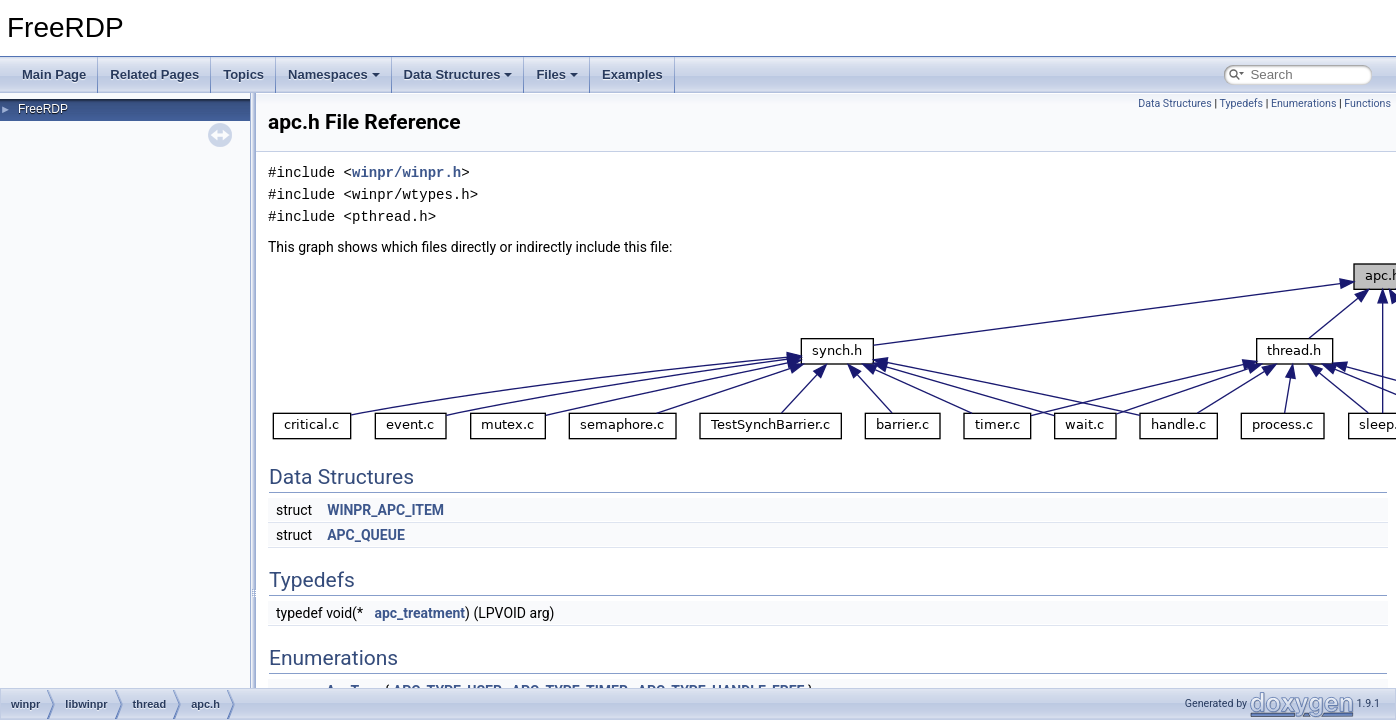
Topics (243, 74)
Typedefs (1241, 103)
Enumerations (1304, 103)
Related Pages (154, 74)
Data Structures (458, 74)
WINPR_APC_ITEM (385, 510)
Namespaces (334, 74)
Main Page (54, 74)
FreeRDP (43, 109)
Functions (1367, 103)
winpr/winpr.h (406, 172)
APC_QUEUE (366, 535)
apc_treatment (419, 613)
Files (557, 74)
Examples (632, 74)
